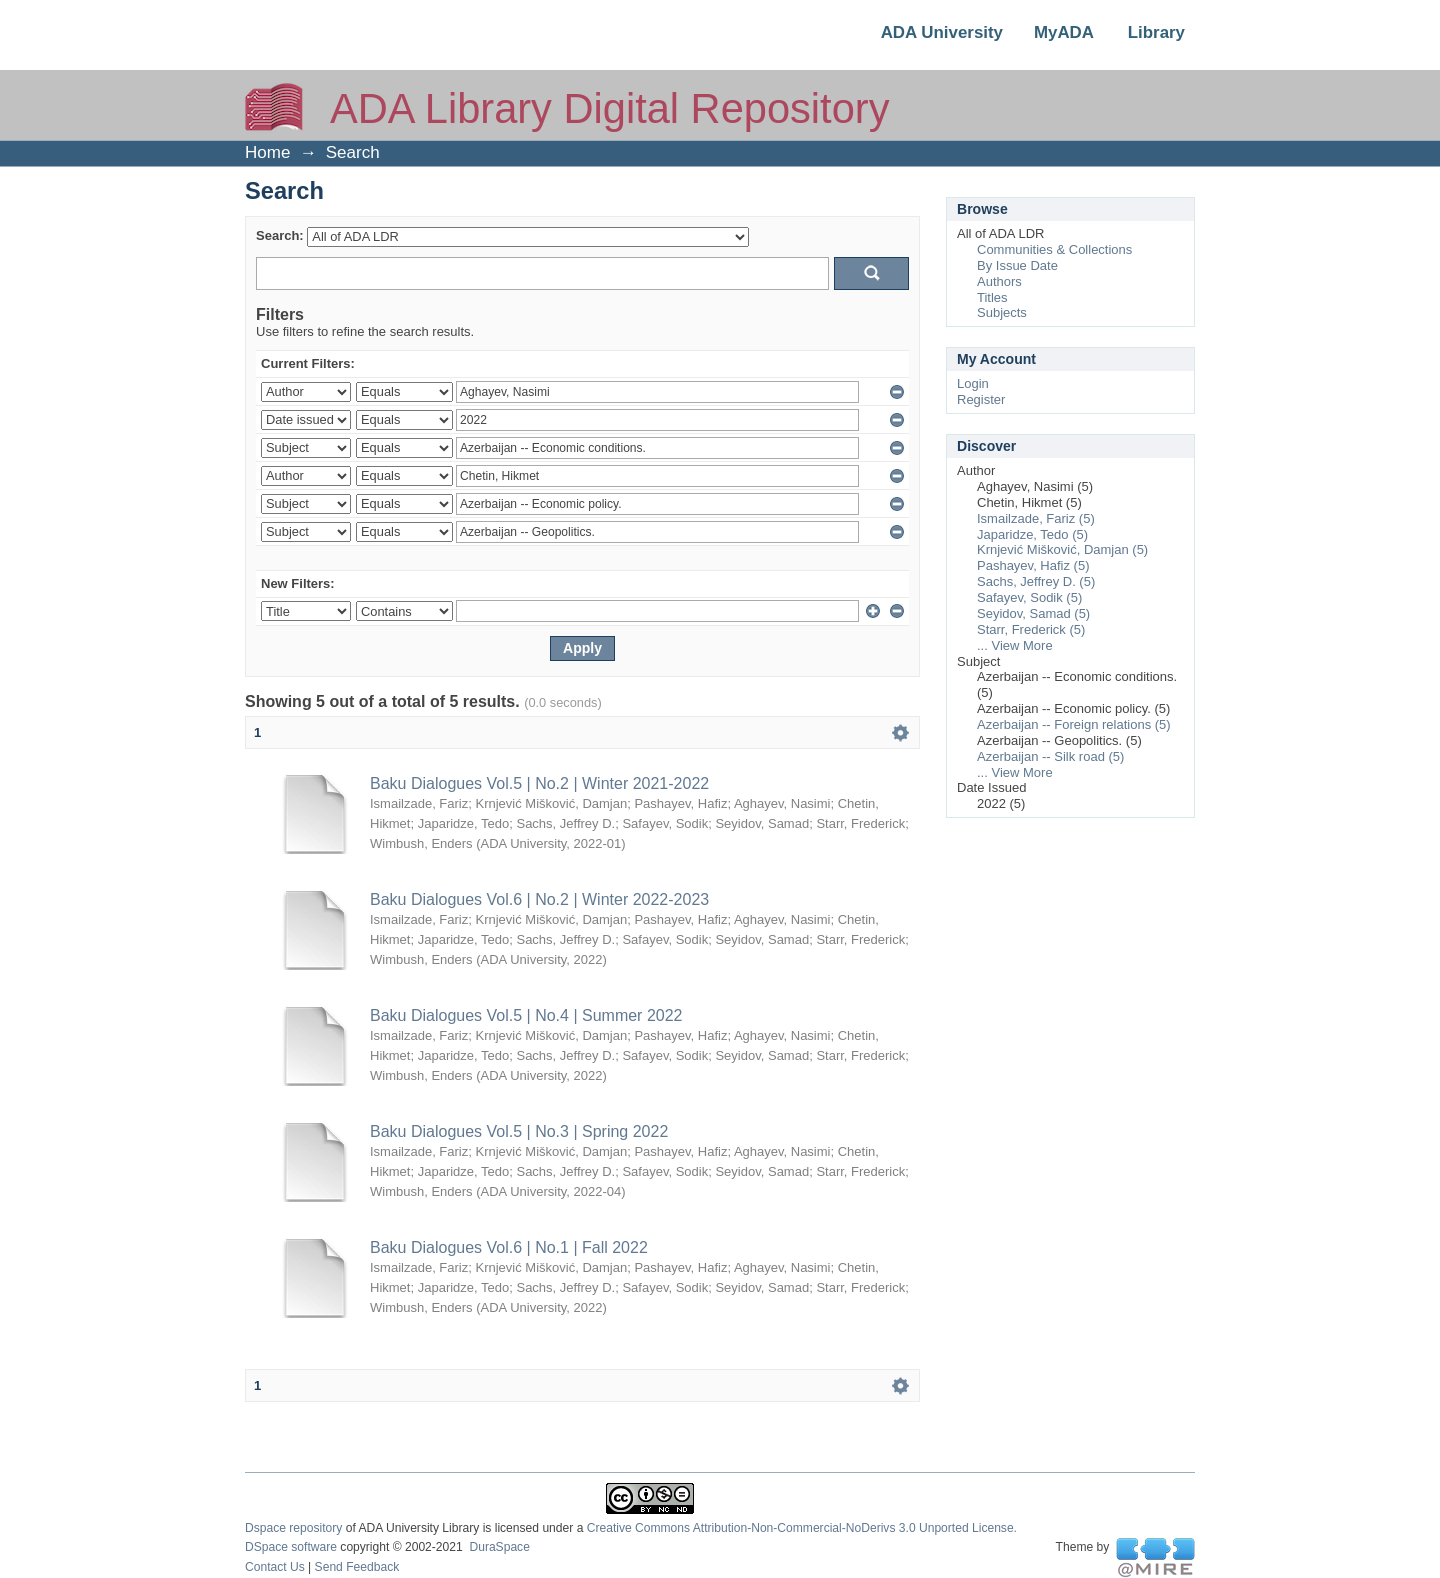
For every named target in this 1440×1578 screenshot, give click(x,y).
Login (973, 383)
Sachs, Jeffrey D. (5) (1036, 581)
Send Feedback (357, 1567)
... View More (1015, 645)
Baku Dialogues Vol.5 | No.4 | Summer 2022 (526, 1015)
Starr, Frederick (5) (1031, 629)
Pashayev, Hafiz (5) (1033, 565)
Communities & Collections (1054, 249)
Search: (280, 235)
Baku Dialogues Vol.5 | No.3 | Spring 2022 (519, 1131)
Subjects (1002, 312)
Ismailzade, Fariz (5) (1036, 518)
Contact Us (275, 1567)
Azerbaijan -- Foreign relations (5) (1074, 724)
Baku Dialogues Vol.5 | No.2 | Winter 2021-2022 (539, 783)
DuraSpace (499, 1547)
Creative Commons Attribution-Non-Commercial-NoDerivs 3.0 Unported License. (802, 1528)
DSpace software (291, 1547)
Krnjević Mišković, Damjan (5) (1062, 549)
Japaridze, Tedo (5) (1032, 534)
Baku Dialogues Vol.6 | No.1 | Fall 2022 (509, 1247)
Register (981, 399)
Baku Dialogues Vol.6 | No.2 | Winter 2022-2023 (539, 899)
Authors (999, 281)
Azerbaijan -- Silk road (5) (1050, 756)
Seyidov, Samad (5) (1033, 613)
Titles (992, 297)
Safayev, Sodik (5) (1029, 597)
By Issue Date (1017, 265)
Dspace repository (293, 1528)
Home (267, 152)
